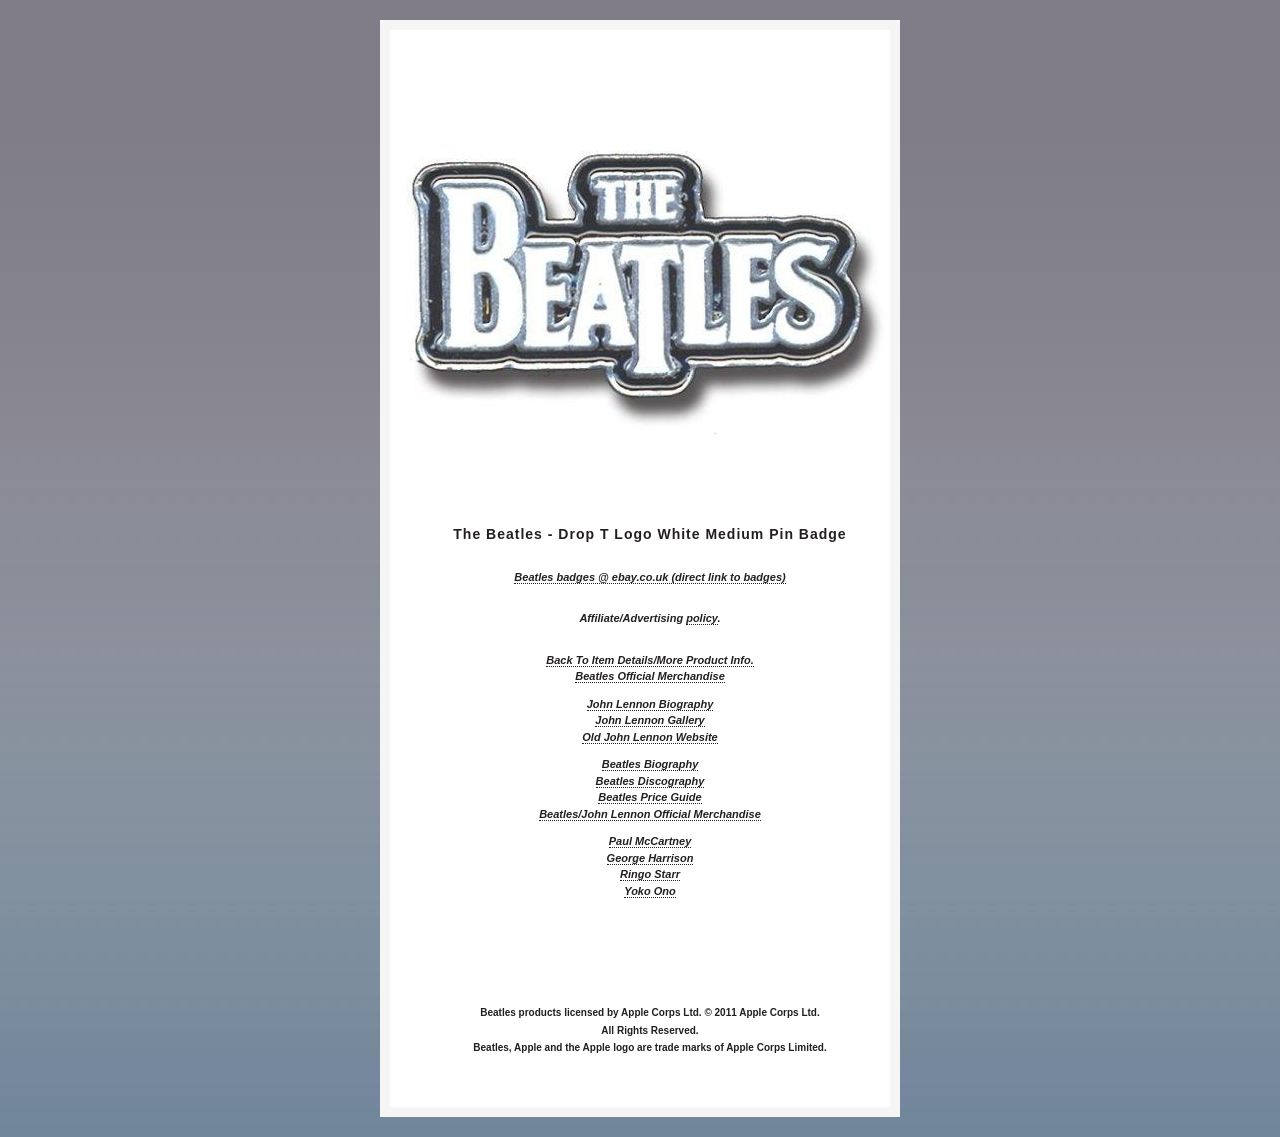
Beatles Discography (650, 781)
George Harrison (650, 858)
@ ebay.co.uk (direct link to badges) (649, 577)
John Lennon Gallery (649, 720)
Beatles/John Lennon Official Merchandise (650, 814)
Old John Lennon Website (649, 737)
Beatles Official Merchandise (650, 676)
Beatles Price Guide (649, 797)
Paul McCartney (650, 841)
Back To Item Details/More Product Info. (649, 660)
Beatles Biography (650, 764)
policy (701, 618)
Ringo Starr (650, 874)
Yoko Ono (650, 891)
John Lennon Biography (650, 704)
